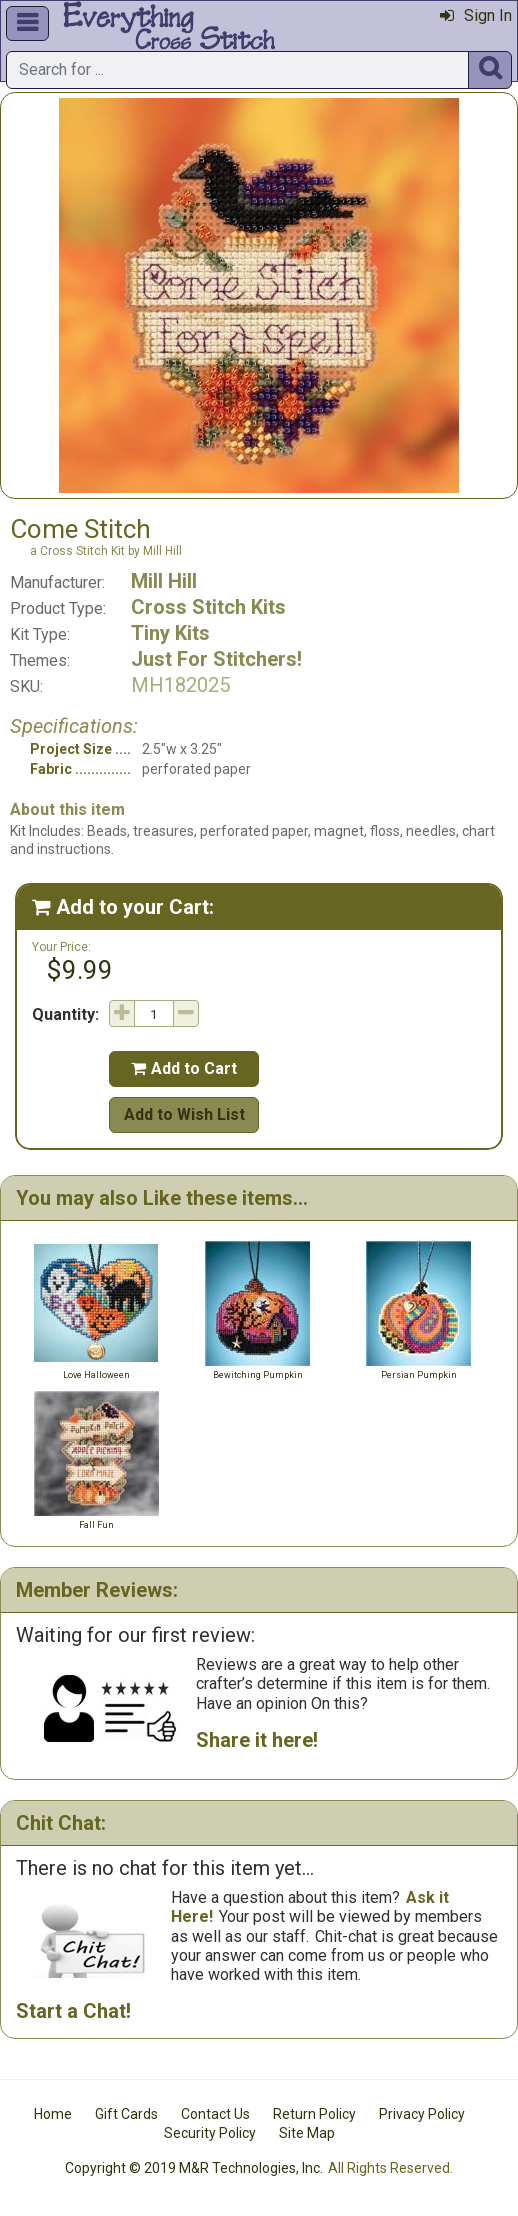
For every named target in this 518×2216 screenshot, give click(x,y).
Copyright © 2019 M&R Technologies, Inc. (194, 2168)
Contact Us (215, 2114)
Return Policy (314, 2114)
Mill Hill (164, 581)
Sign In (476, 15)
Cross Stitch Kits (208, 607)
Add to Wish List (184, 1114)
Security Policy (210, 2133)
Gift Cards (126, 2114)
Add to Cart (184, 1068)
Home (53, 2114)
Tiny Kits (170, 633)
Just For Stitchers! (216, 659)
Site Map (307, 2133)
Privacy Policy (422, 2114)
